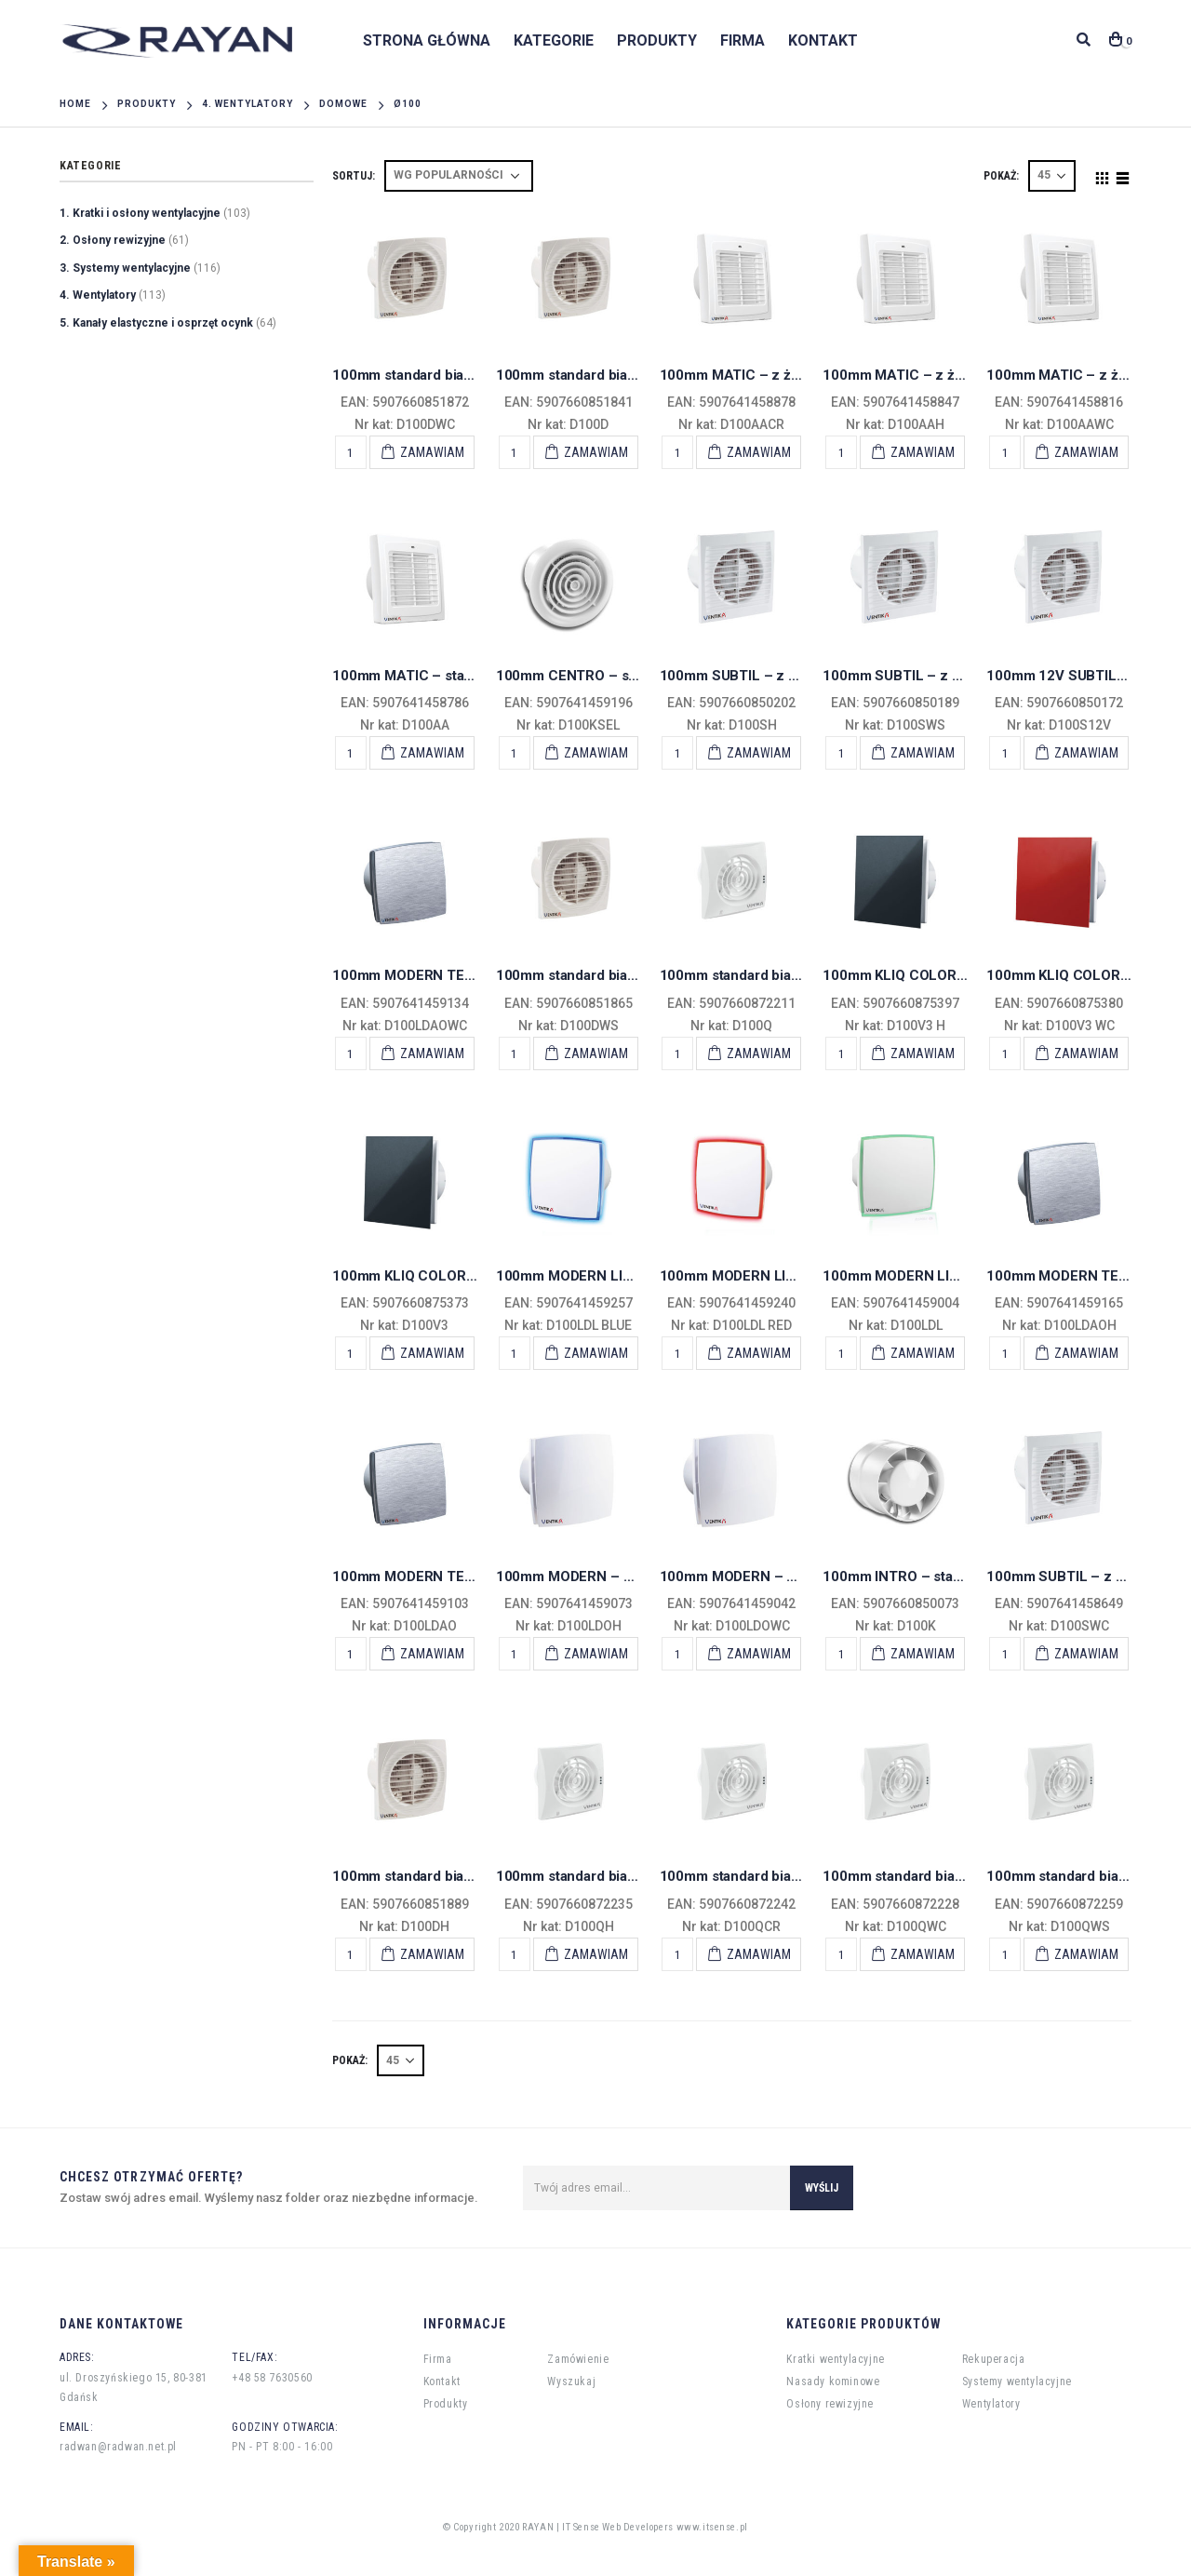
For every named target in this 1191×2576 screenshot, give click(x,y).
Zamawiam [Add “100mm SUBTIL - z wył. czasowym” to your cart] (1086, 1653)
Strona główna (426, 40)
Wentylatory (991, 2403)
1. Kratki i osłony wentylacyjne (140, 213)
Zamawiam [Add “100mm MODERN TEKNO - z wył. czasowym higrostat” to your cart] (1086, 1353)
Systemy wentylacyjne (1017, 2381)
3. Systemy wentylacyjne (125, 268)
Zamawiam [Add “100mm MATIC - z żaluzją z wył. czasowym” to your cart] (1086, 452)
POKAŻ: (1001, 175)
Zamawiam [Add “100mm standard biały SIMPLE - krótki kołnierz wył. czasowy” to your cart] (432, 452)
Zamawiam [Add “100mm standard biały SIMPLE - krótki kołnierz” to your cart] (596, 452)
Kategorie (554, 40)
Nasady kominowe (832, 2381)
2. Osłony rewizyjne (113, 240)
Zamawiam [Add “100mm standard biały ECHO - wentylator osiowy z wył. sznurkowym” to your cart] (1086, 1954)
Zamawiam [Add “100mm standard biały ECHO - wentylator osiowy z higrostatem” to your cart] (596, 1954)
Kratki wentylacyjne (835, 2359)
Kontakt (823, 40)
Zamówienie (578, 2359)
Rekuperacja (993, 2359)
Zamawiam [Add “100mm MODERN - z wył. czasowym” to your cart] (759, 1653)
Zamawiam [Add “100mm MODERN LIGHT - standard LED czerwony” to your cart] (759, 1353)
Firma (742, 40)
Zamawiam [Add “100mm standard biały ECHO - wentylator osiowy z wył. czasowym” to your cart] (922, 1954)
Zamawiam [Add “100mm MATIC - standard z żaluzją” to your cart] (432, 752)
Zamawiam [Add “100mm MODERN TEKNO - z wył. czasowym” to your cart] (432, 1053)
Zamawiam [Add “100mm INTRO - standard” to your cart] (922, 1653)
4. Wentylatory (98, 295)
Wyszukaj (571, 2381)
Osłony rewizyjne (830, 2403)
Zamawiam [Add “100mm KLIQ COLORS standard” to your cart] (432, 1353)
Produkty (657, 40)
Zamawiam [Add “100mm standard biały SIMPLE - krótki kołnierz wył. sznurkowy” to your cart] (596, 1053)
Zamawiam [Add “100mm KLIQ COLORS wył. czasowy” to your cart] (1086, 1053)
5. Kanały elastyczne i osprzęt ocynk (156, 322)
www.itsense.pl (712, 2527)
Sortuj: (353, 175)
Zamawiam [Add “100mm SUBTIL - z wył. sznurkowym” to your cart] (922, 752)
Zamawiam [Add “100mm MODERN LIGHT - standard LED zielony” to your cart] (922, 1353)
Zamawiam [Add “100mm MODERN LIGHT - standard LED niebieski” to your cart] (596, 1353)
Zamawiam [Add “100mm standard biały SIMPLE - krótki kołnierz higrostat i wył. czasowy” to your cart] (432, 1954)
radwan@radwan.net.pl (118, 2446)
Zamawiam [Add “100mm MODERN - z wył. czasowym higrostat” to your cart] (596, 1653)
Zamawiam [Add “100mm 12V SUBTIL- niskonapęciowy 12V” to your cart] (1086, 752)
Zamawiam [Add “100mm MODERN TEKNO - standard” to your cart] (432, 1653)
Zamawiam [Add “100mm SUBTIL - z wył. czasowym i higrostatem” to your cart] (759, 752)
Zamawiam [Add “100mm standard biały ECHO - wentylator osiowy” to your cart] (759, 1053)
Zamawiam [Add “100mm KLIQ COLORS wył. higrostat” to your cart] (922, 1053)
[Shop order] (458, 176)
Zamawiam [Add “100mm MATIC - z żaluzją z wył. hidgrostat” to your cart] (922, 452)
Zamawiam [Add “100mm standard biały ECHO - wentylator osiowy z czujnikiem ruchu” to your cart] (759, 1954)
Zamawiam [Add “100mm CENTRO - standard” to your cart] (596, 752)
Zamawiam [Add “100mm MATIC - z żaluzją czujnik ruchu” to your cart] (759, 452)
